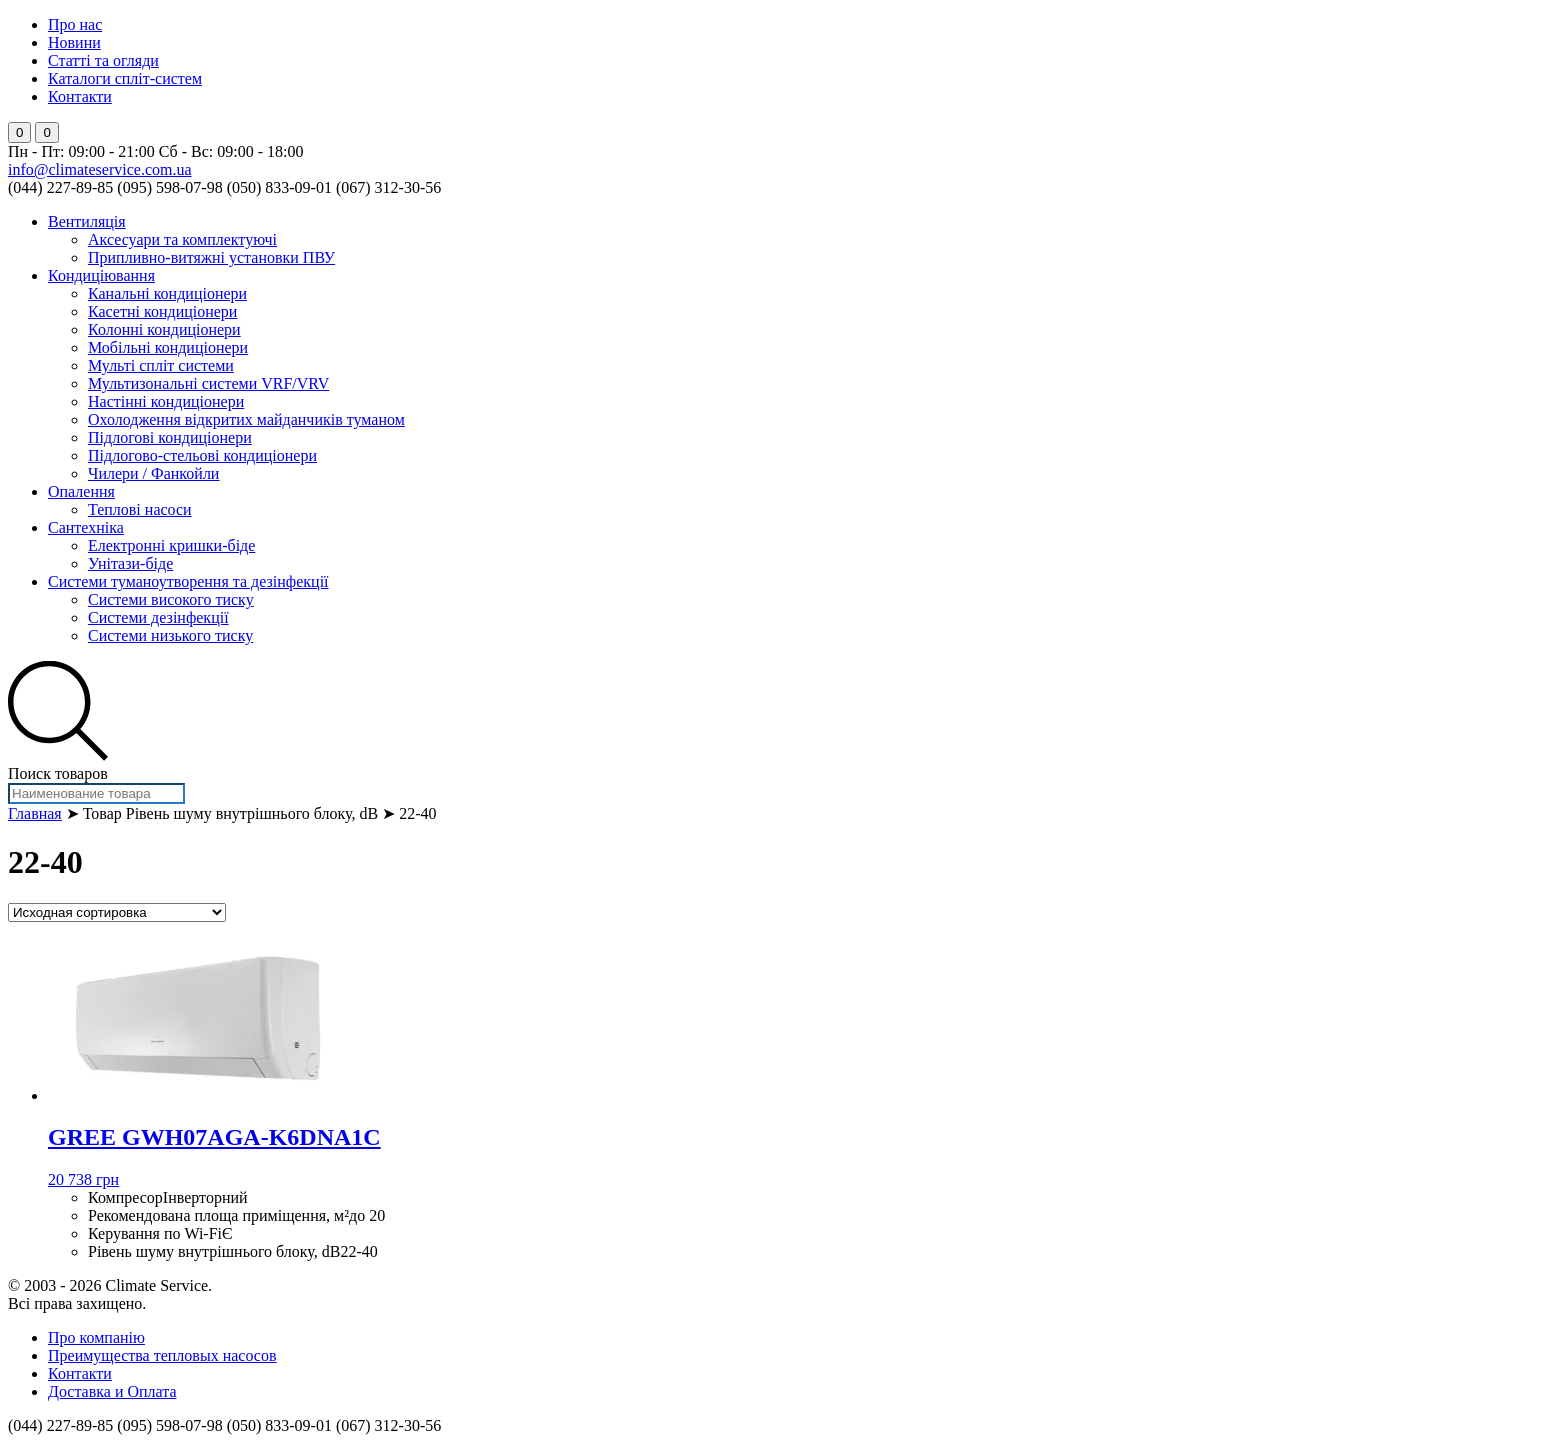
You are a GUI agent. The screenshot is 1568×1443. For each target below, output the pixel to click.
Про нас (75, 24)
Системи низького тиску (170, 635)
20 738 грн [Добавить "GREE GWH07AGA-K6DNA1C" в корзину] (83, 1179)
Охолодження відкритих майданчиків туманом (246, 419)
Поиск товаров (58, 773)
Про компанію (96, 1337)
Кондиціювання (101, 275)
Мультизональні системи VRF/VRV (208, 383)
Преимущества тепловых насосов (162, 1355)
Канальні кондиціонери (167, 293)
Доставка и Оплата (112, 1391)
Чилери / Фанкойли (153, 473)
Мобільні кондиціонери (168, 347)
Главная (35, 813)
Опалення (81, 491)
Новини (74, 42)
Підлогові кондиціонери (170, 437)
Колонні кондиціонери (164, 329)
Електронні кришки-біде (171, 545)
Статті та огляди (103, 60)
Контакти (80, 96)
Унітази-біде (130, 563)
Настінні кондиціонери (166, 401)
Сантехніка (86, 527)
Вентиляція (87, 221)
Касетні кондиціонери (162, 311)
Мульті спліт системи (161, 365)
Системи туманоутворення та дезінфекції (188, 581)
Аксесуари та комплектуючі (182, 239)
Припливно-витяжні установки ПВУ (211, 257)
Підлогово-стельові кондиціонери (202, 455)
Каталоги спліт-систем (125, 78)
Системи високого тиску (171, 599)
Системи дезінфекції (158, 617)
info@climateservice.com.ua (100, 169)
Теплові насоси (140, 509)
